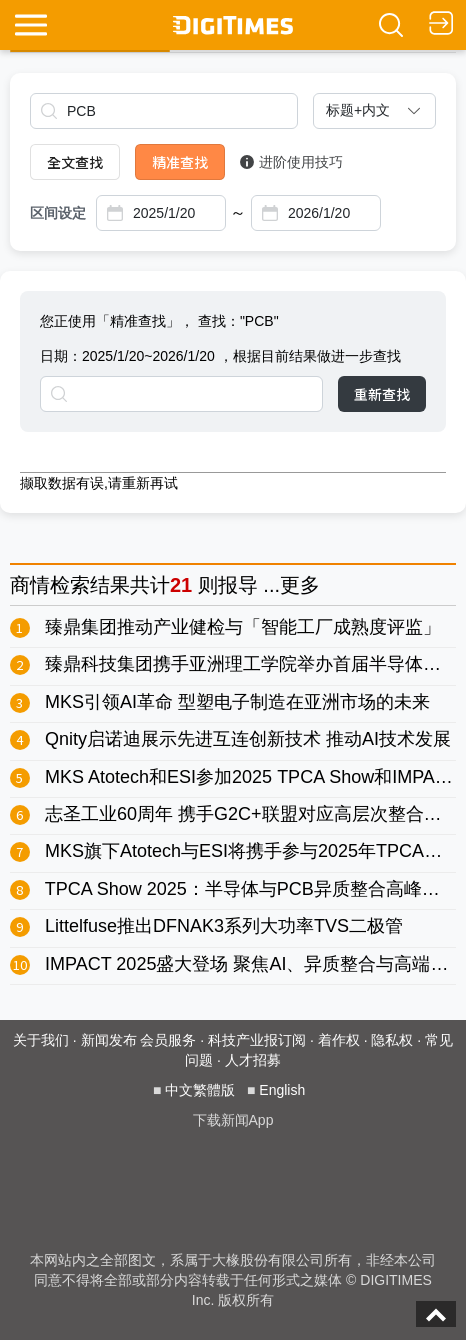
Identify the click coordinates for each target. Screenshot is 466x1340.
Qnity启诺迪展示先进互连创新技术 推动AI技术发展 (248, 739)
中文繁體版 (200, 1090)
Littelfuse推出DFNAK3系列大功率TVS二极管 (224, 926)
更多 (300, 585)
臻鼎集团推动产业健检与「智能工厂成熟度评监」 (243, 627)
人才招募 (253, 1060)
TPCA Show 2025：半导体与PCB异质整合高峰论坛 (251, 889)
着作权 (339, 1040)
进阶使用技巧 (291, 162)
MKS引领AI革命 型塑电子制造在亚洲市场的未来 (237, 702)
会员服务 (168, 1040)
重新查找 (382, 394)
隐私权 (392, 1040)
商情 (30, 585)
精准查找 (180, 162)
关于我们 (41, 1040)
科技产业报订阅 (257, 1040)
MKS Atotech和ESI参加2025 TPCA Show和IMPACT (252, 777)
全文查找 (75, 162)
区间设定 (58, 213)
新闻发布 (109, 1040)
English (282, 1090)
